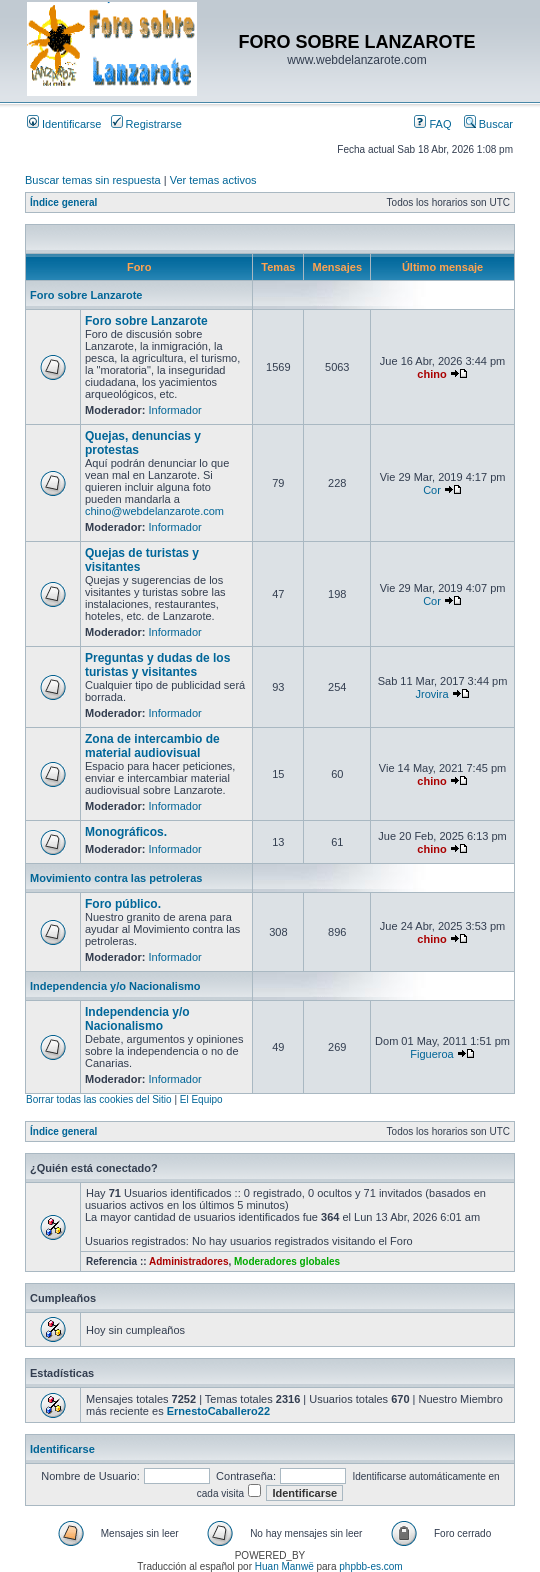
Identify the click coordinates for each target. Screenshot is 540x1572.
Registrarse (146, 124)
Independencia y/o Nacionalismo (115, 986)
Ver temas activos (213, 180)
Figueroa (431, 1054)
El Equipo (201, 1099)
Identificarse (64, 124)
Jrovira (432, 694)
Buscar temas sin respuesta (93, 180)
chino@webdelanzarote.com (154, 511)
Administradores (188, 1261)
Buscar (488, 124)
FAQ (432, 124)
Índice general (63, 202)
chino (431, 374)
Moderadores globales (287, 1261)
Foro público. (123, 904)
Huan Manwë (284, 1566)
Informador (175, 410)
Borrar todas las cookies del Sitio (99, 1099)
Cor (432, 490)
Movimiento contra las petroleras (116, 878)
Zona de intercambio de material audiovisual (152, 746)
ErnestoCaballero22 (218, 1411)
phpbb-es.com (370, 1566)
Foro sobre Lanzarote (86, 295)
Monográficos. (126, 832)
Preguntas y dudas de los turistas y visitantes (157, 665)
